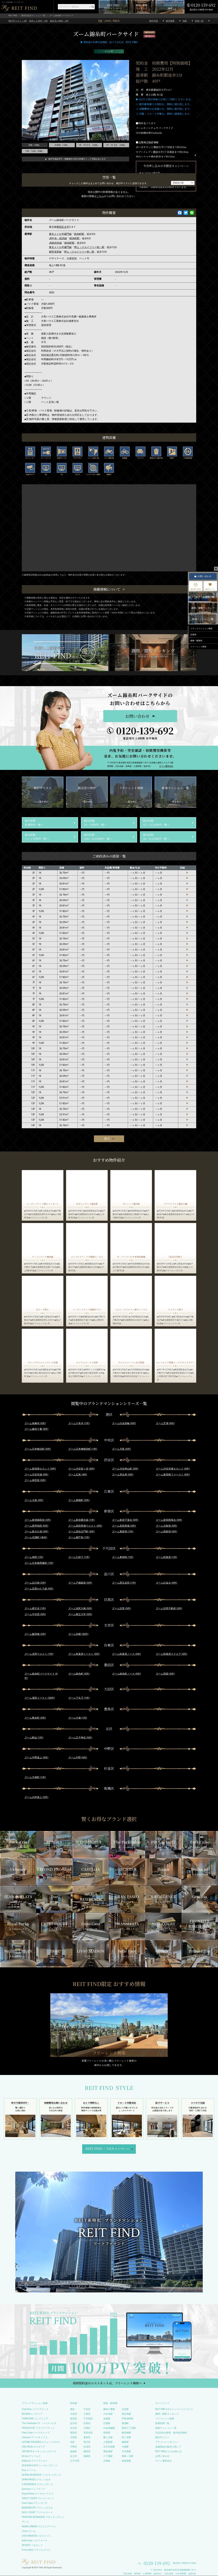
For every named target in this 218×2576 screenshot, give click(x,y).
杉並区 (87, 2446)
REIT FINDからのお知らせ (168, 2451)
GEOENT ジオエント (32, 2545)
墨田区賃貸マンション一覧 (33, 15)
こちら (100, 196)
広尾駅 (106, 2423)
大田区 (73, 2437)
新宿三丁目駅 (129, 2428)
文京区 (73, 2428)
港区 (72, 2409)
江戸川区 (74, 2460)
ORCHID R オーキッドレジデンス (39, 2451)
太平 (66, 226)
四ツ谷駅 (126, 2437)
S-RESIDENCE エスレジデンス (37, 2484)
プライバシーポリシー (167, 2442)
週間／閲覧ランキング (167, 2414)
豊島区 (87, 2437)
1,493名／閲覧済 (111, 21)
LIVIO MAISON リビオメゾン (36, 2535)
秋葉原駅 (126, 2460)
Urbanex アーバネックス (35, 2437)
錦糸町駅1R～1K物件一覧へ (95, 823)
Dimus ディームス (31, 2456)
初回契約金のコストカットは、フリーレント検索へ (107, 2383)
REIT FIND (12, 15)
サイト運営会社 (166, 766)
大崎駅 (125, 2446)
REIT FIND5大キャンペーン (108, 2148)
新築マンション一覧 (165, 2428)
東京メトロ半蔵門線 (60, 234)
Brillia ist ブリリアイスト (34, 2460)
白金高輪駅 (109, 2428)
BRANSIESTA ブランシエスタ (37, 2507)
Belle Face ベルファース (34, 2540)
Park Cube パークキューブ (36, 2432)
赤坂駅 (106, 2418)
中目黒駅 (126, 2451)
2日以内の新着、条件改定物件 (171, 2432)
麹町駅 (125, 2442)
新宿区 (73, 2418)
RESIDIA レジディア (32, 2414)
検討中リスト (162, 2437)
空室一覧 (199, 21)
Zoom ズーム (29, 2531)
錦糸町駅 (79, 234)
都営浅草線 (55, 251)
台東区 (87, 2428)
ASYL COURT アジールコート (37, 2512)
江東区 (87, 2414)
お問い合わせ (137, 716)
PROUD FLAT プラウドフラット (38, 2428)
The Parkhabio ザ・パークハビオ (39, 2423)
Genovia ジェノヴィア (33, 2489)
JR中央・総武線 (58, 238)
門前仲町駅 (127, 2418)
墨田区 (60, 226)
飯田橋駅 (126, 2432)
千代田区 (88, 2418)
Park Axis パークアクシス (35, 2409)
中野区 (73, 2446)
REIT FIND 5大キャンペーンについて (174, 2409)
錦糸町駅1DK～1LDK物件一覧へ (98, 837)
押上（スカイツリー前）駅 (89, 247)
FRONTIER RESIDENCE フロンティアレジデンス (43, 2519)
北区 (72, 2442)
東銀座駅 (108, 2451)
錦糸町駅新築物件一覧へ (34, 823)
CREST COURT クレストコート (38, 2498)
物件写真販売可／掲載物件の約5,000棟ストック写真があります (77, 159)
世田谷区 (88, 2432)
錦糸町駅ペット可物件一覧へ (37, 837)
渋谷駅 (125, 2409)
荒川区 (87, 2442)
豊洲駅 (125, 2423)
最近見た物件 (196, 586)
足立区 (73, 2456)
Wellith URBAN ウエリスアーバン (39, 2526)
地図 (184, 21)
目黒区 (87, 2423)
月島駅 (106, 2460)
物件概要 (170, 21)
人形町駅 (108, 2442)
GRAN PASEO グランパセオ (36, 2479)
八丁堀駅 (108, 2456)
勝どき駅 (108, 2437)
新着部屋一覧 (162, 2423)
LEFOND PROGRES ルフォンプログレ (41, 2442)
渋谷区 (73, 2414)
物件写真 (153, 21)
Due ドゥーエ (29, 2470)
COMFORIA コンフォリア (35, 2418)
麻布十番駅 (109, 2409)
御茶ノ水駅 (127, 2456)
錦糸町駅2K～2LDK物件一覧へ (156, 823)
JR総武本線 (55, 242)
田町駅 (106, 2432)
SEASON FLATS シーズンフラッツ (40, 2465)
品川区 (73, 2423)
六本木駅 (108, 2414)
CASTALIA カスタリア (33, 2446)
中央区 (87, 2409)
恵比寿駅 (126, 2414)
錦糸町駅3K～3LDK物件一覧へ (156, 837)
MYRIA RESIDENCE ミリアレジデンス (41, 2474)
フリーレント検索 (164, 2418)
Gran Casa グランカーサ (34, 2503)
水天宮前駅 (109, 2446)
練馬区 (87, 2451)
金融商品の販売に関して (168, 2446)
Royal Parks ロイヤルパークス (37, 2493)
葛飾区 (87, 2456)
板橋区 (73, 2451)
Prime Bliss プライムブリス (36, 2550)
